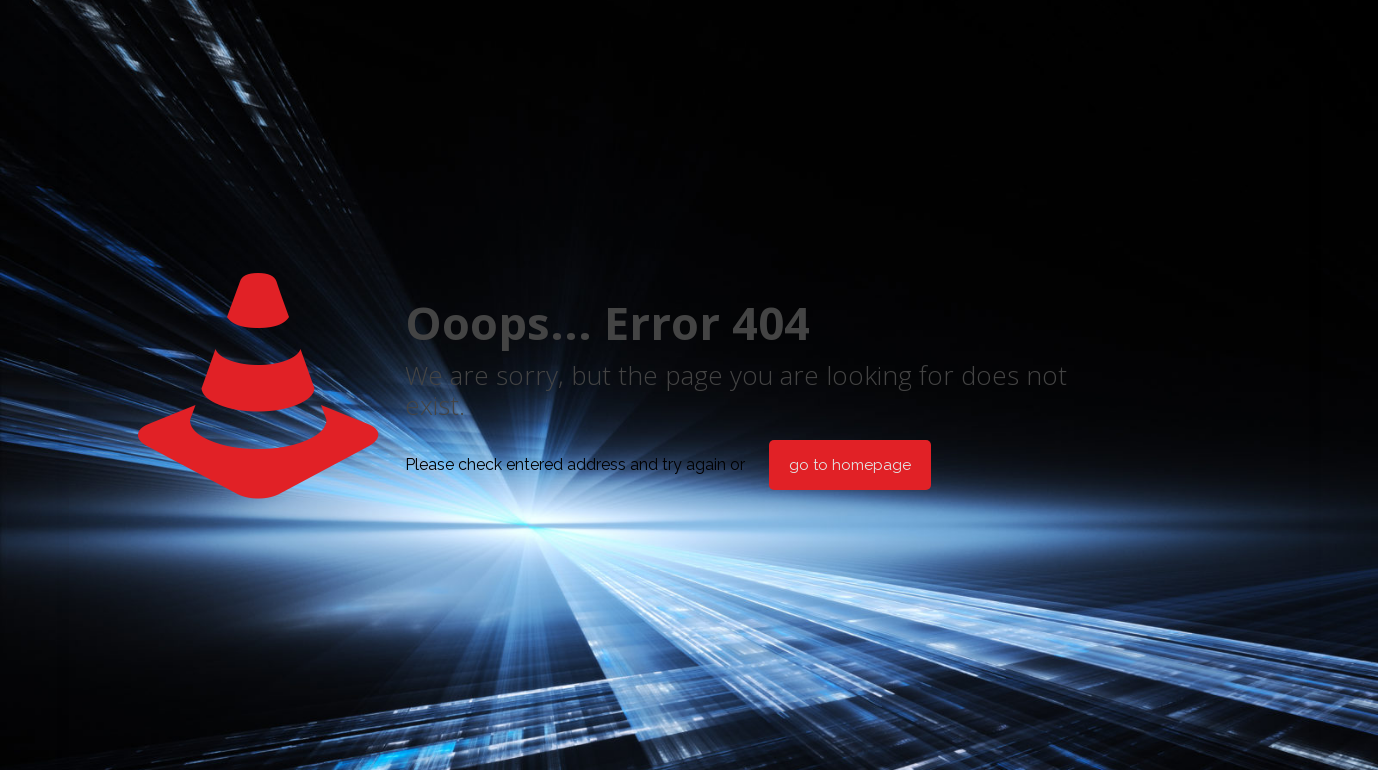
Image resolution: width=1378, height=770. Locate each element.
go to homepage (850, 465)
